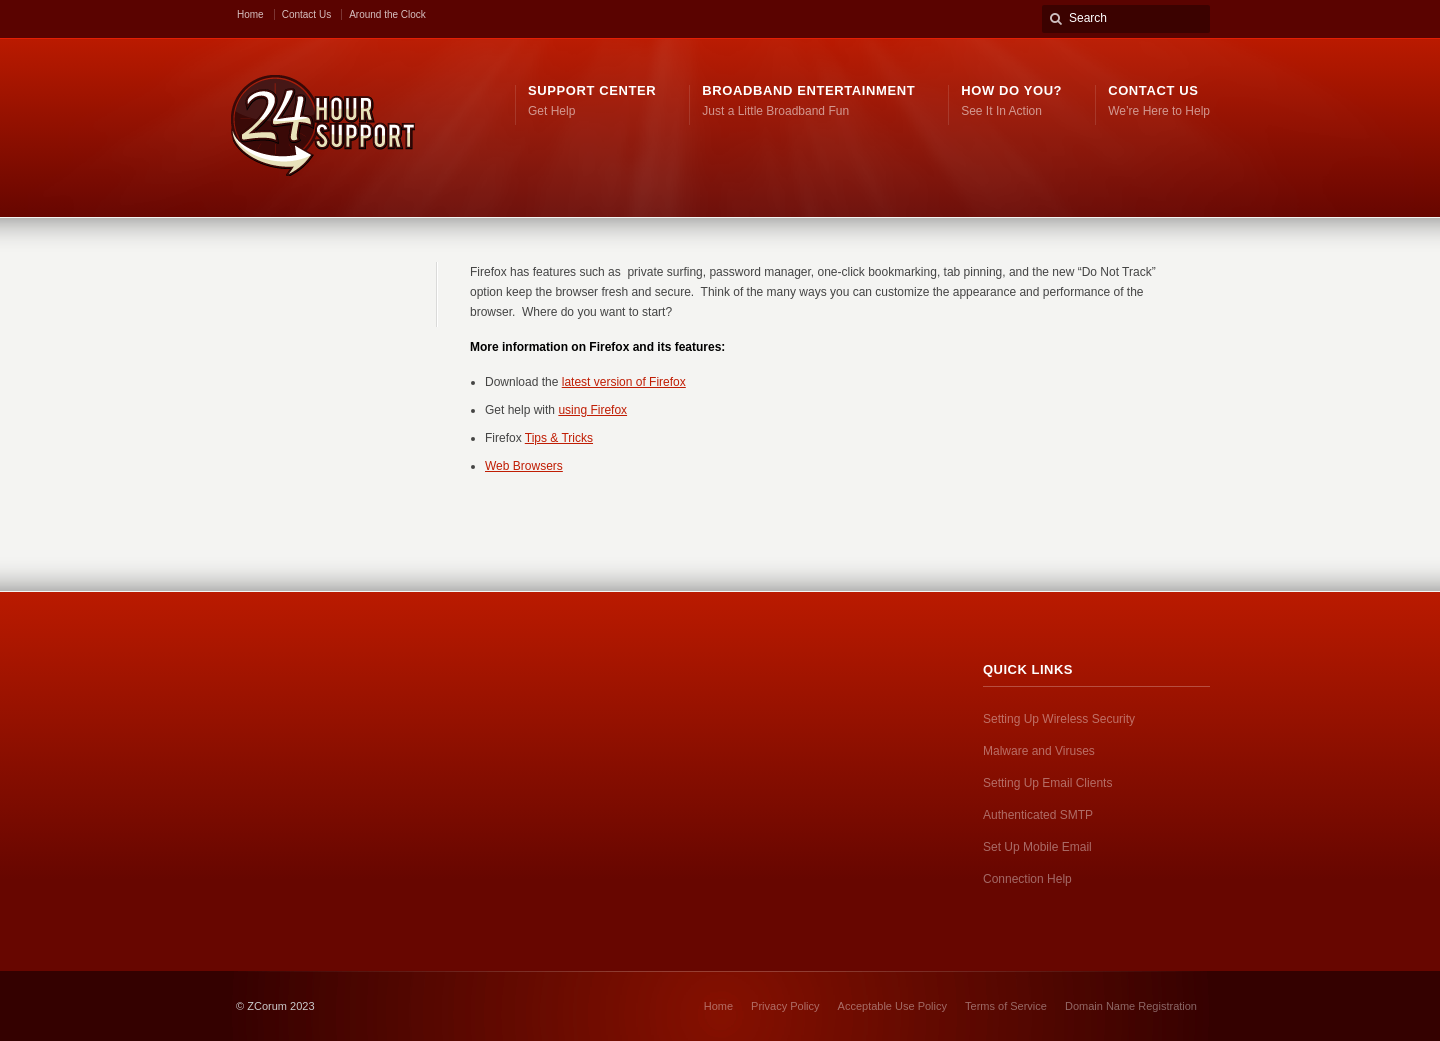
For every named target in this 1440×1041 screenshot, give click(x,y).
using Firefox (592, 410)
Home (250, 14)
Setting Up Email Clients (1047, 783)
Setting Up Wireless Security (1059, 719)
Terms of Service (1006, 1006)
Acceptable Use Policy (892, 1006)
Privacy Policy (785, 1006)
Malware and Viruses (1039, 751)
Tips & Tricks (559, 438)
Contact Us (306, 14)
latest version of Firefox (624, 382)
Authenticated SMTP (1038, 815)
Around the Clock (387, 14)
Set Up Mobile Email (1037, 847)
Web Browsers (524, 466)
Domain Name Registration (1131, 1006)
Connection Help (1027, 879)
